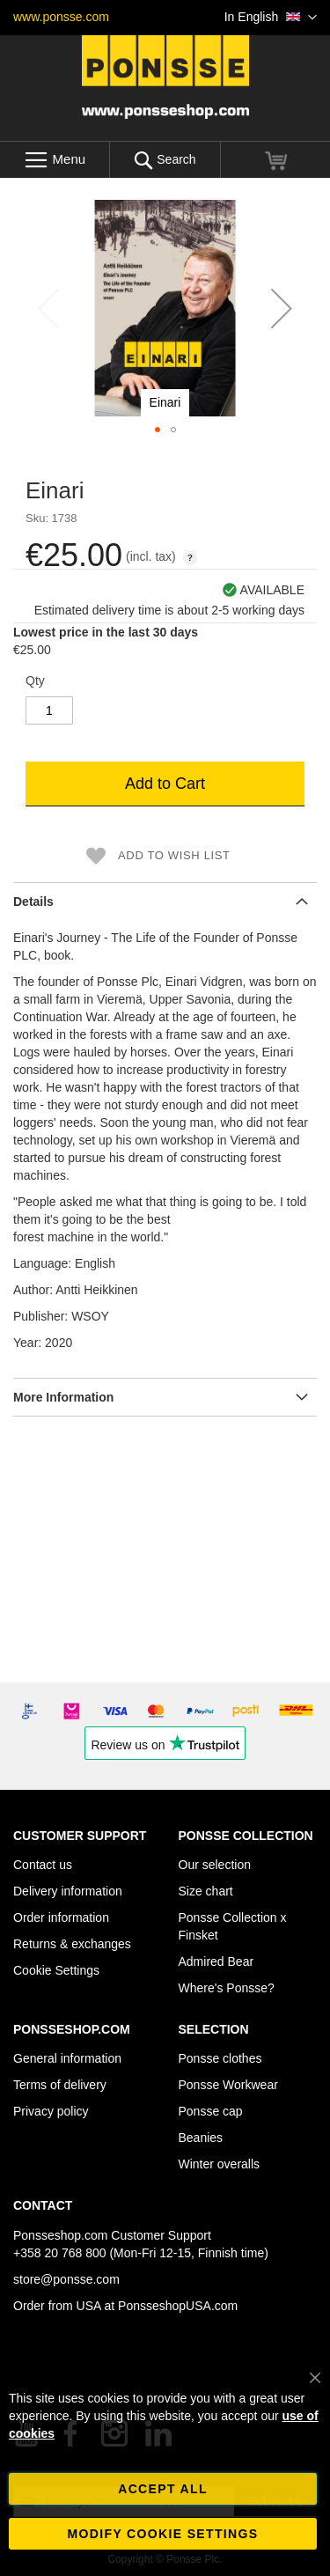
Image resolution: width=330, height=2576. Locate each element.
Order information (61, 1917)
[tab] (165, 901)
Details (33, 901)
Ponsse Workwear (228, 2085)
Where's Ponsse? (227, 1988)
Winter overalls (219, 2164)
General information (67, 2058)
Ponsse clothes (220, 2058)
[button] (270, 17)
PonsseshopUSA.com (178, 2306)
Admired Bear (216, 1961)
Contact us (42, 1865)
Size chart (206, 1891)
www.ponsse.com (61, 17)
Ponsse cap (211, 2111)
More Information (63, 1397)
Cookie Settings (56, 1970)
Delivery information (67, 1891)
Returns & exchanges (72, 1944)
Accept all (163, 2489)
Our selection (215, 1865)
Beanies (201, 2138)
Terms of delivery (59, 2085)
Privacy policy (51, 2111)
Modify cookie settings (163, 2534)
